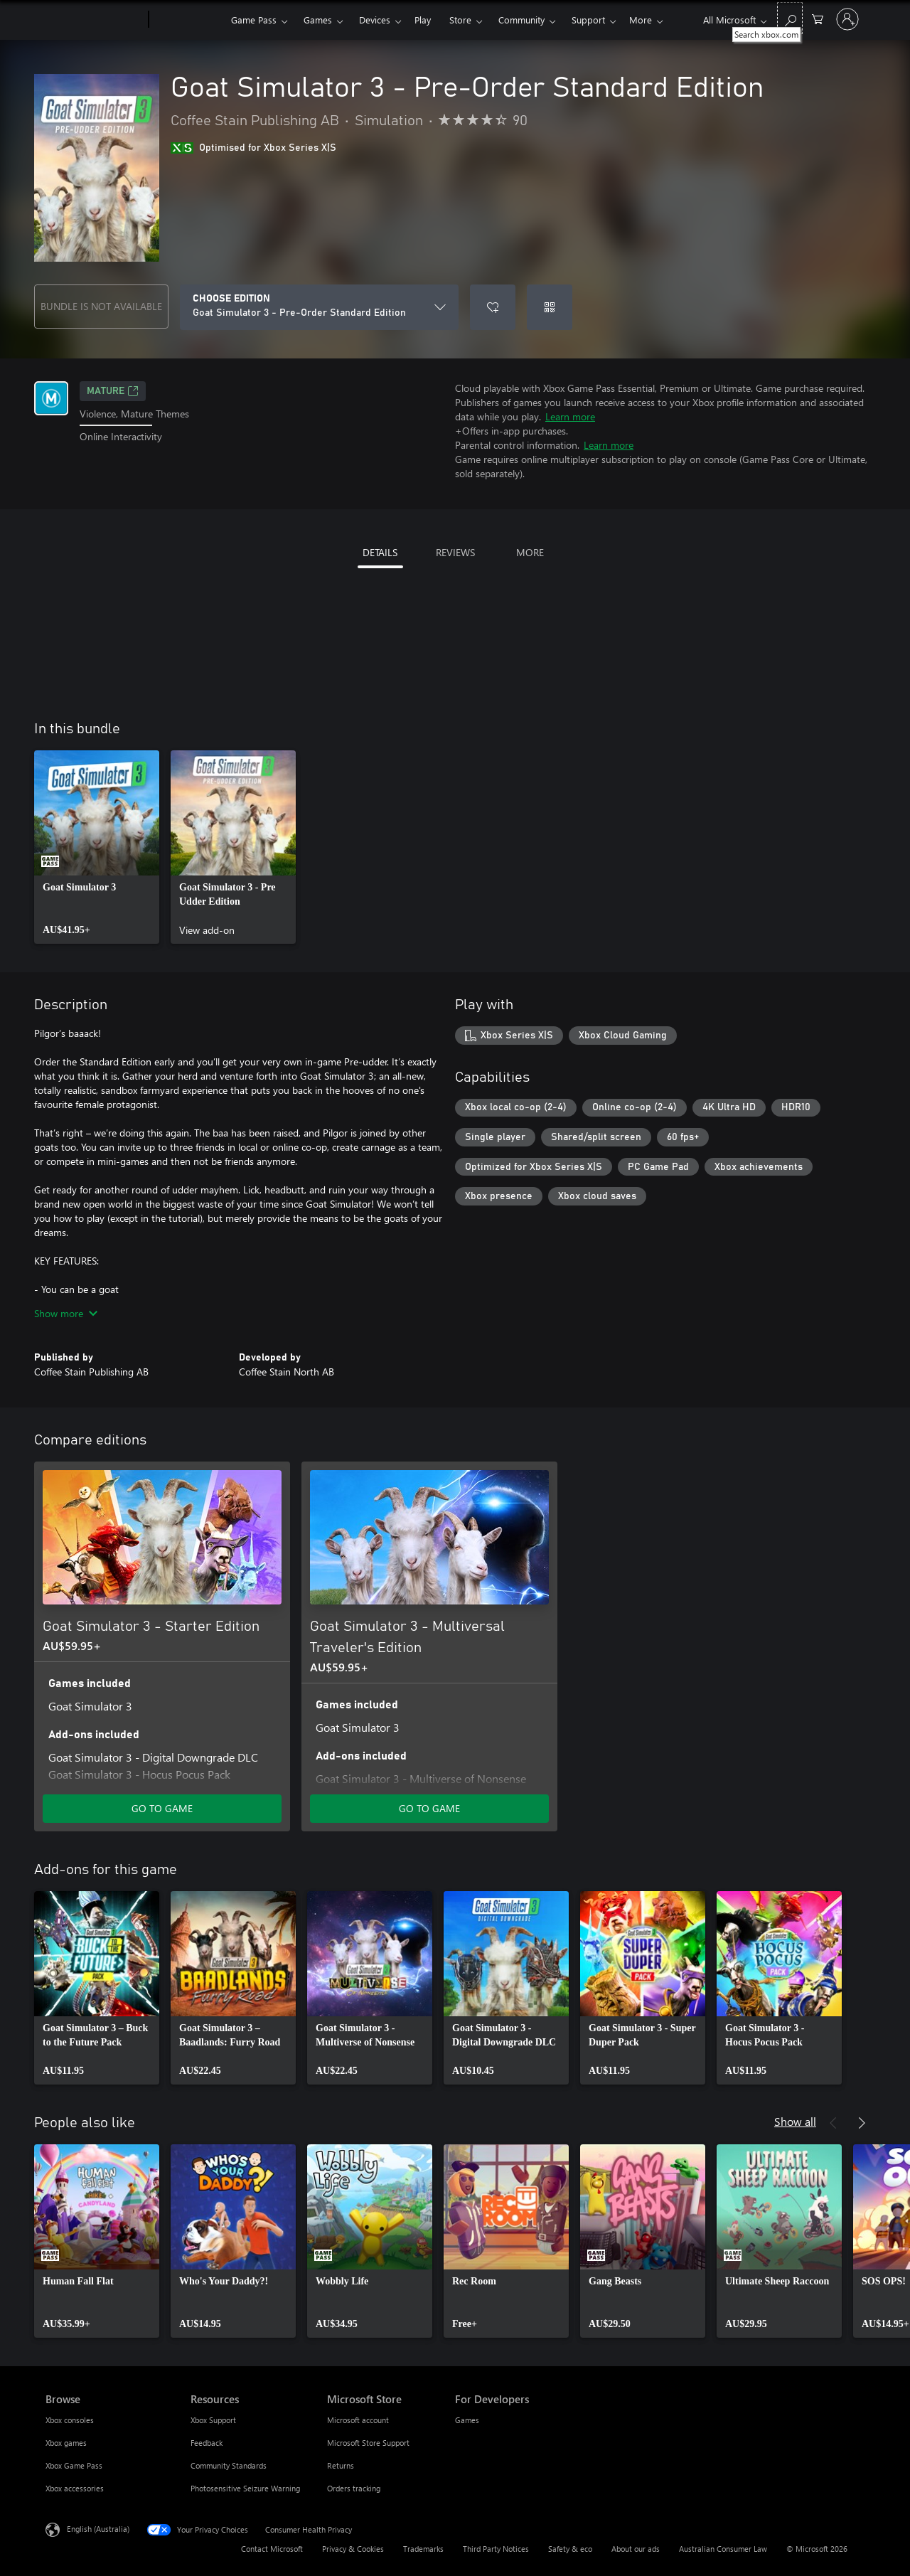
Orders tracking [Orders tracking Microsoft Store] (353, 2488)
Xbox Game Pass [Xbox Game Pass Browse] (74, 2465)
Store (460, 20)
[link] (96, 847)
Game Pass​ (254, 20)
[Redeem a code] (549, 307)
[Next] (861, 2123)
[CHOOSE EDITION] (319, 307)
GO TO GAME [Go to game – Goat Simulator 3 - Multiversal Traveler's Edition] (429, 1808)
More (640, 20)
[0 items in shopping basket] (817, 18)
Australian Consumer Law (723, 2548)
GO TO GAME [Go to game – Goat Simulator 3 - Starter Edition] (162, 1808)
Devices (374, 20)
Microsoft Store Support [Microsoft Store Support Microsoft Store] (368, 2442)
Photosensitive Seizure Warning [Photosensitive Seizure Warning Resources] (245, 2488)
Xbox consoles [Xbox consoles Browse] (70, 2420)
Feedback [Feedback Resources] (207, 2442)
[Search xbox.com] (790, 18)
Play (422, 20)
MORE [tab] (530, 552)
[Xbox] (188, 20)
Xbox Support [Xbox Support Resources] (213, 2420)
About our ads (635, 2548)
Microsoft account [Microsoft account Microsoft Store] (358, 2420)
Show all (795, 2121)
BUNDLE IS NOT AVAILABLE (101, 306)
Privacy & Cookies (353, 2548)
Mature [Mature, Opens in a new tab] (113, 391)
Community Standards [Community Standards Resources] (229, 2465)
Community (521, 20)
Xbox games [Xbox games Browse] (66, 2442)
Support (588, 20)
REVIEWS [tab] (455, 552)
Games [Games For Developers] (467, 2420)
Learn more (570, 416)
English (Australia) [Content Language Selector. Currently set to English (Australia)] (98, 2528)
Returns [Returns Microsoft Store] (340, 2465)
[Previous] (833, 2123)
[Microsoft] (94, 20)
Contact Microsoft (272, 2548)
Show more (65, 1313)
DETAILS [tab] (380, 552)
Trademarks (423, 2548)
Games (318, 20)
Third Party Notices (496, 2548)
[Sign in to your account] (847, 19)
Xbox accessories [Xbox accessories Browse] (75, 2488)
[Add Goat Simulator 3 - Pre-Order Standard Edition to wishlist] (492, 307)
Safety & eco (570, 2548)
